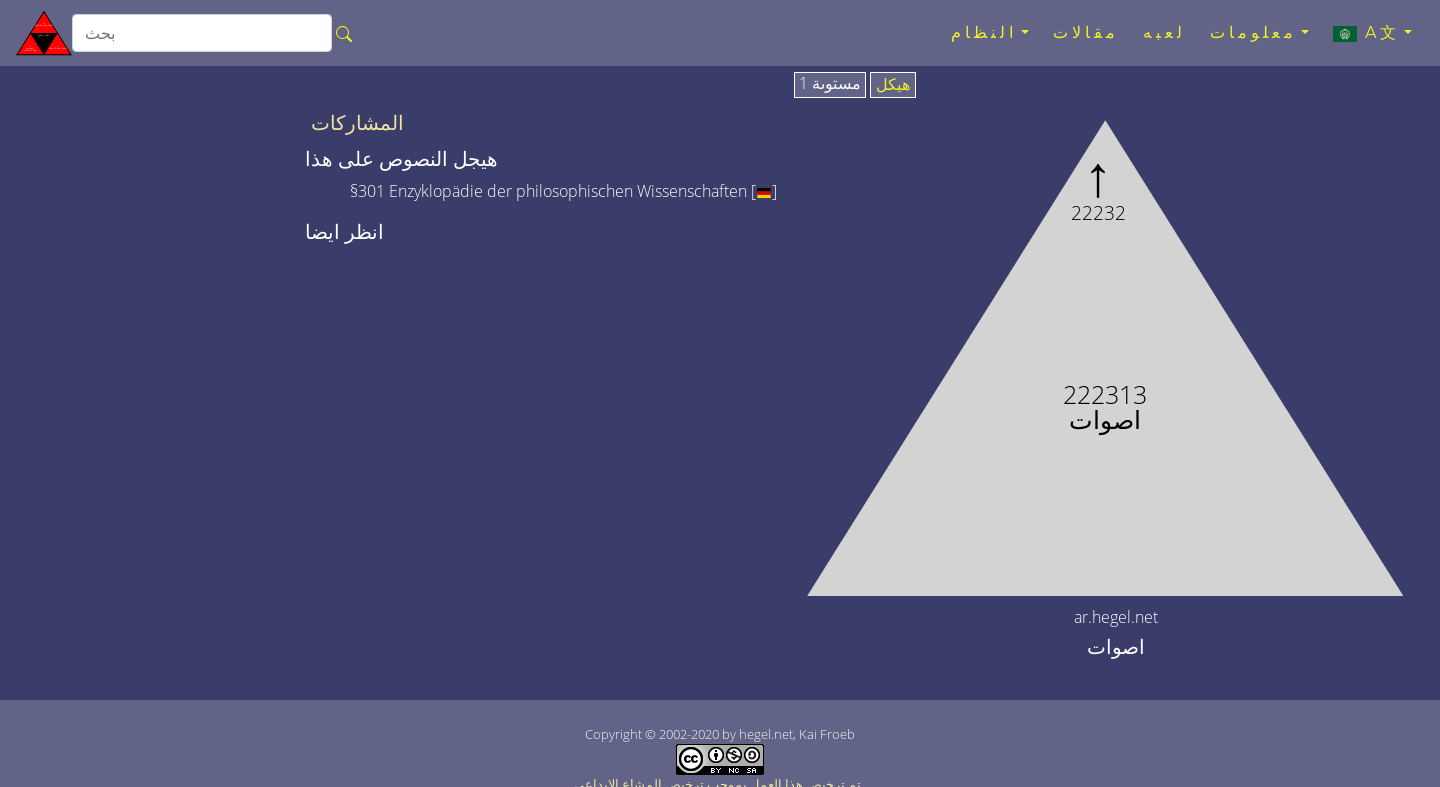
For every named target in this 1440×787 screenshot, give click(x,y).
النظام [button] (984, 32)
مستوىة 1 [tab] (830, 84)
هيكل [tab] (893, 85)
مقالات (1086, 32)
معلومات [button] (1253, 32)
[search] (202, 33)
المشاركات (357, 123)
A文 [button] (1366, 33)
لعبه (1164, 32)
